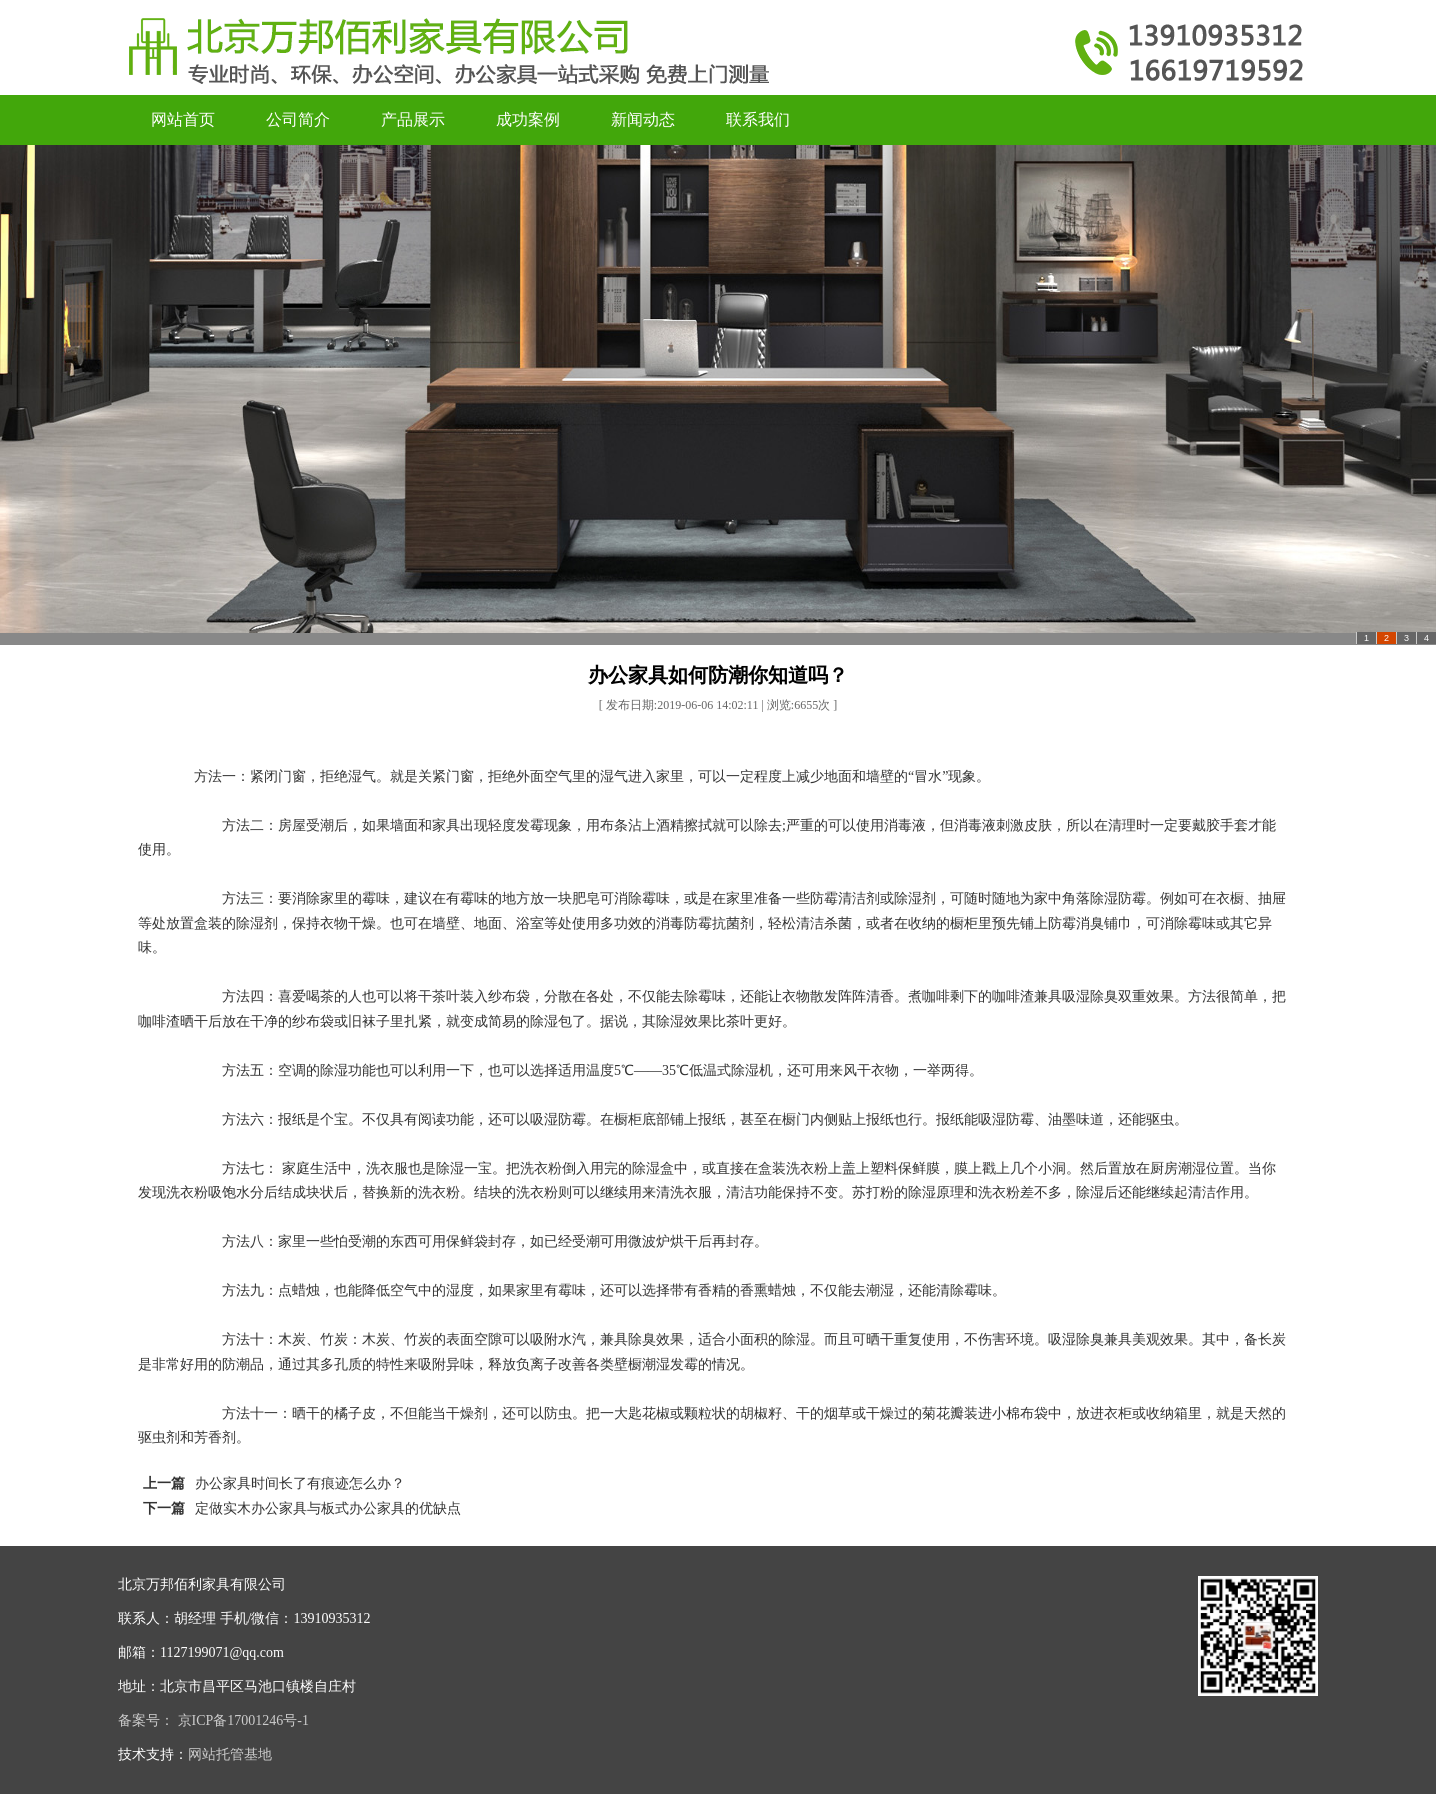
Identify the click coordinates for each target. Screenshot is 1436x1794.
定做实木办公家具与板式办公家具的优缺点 (328, 1508)
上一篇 (164, 1483)
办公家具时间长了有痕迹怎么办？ (300, 1483)
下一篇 (164, 1508)
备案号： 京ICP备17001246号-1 (213, 1720)
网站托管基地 (230, 1754)
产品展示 (413, 119)
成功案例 (528, 119)
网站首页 (183, 119)
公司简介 (298, 119)
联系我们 (758, 119)
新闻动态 (643, 119)
